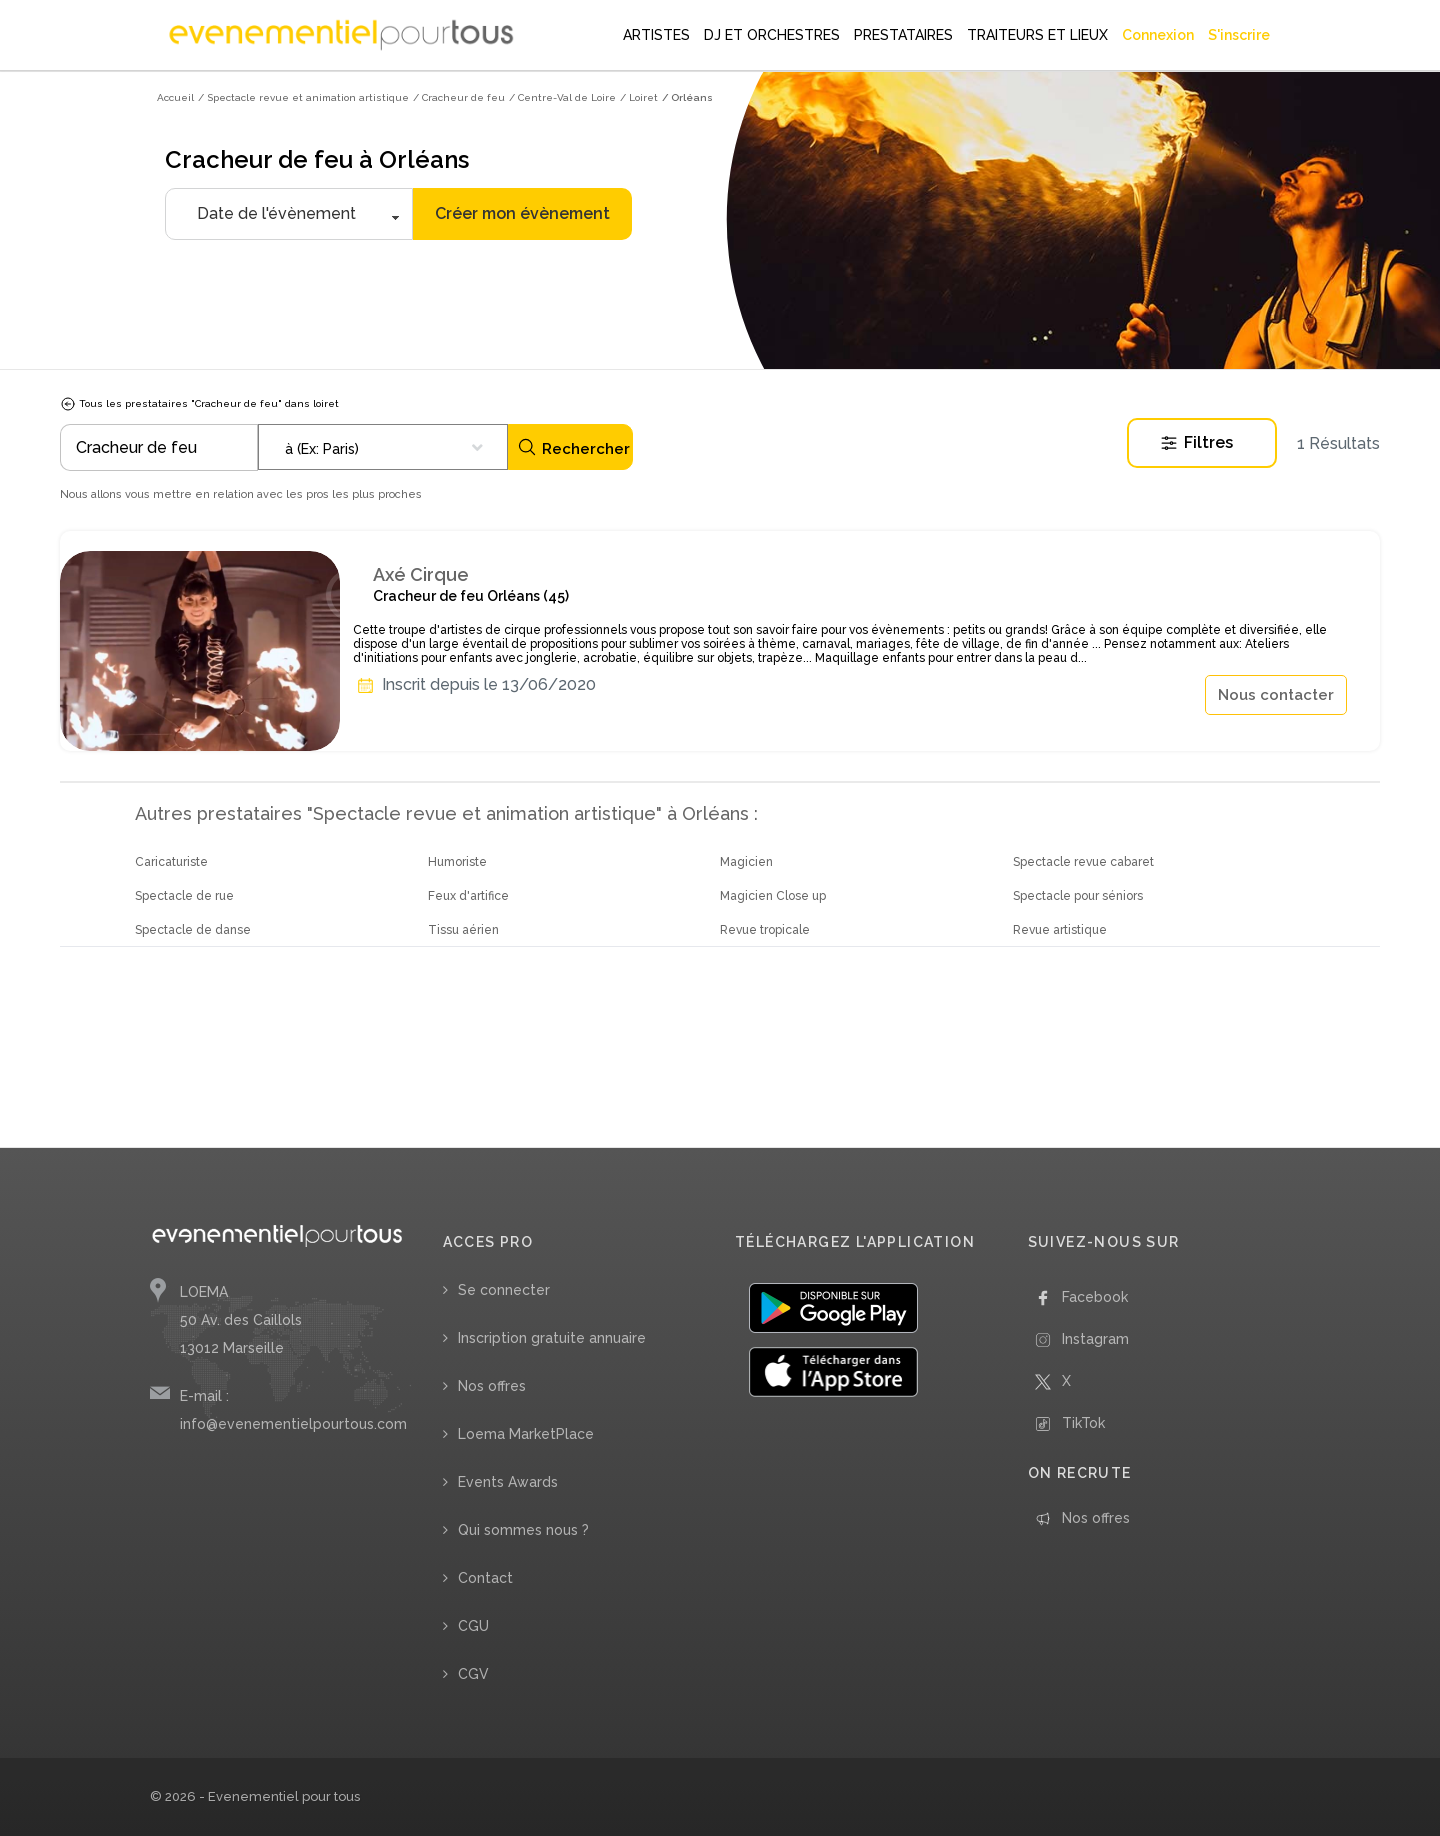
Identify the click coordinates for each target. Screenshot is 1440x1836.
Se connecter (504, 1290)
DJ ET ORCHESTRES (772, 35)
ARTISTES (656, 35)
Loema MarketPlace (526, 1434)
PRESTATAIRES (903, 35)
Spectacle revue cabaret (1083, 862)
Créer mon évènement (522, 213)
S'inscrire (1239, 35)
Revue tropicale (765, 930)
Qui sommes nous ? (523, 1530)
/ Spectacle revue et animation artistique (303, 97)
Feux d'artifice (468, 896)
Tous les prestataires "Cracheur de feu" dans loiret (199, 403)
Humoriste (457, 862)
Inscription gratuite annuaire (552, 1338)
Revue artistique (1060, 930)
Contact (485, 1578)
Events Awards (508, 1482)
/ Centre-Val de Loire (562, 97)
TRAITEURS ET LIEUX (1037, 35)
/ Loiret (639, 97)
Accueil (175, 97)
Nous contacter (1276, 695)
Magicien (746, 862)
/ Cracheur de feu (459, 97)
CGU (473, 1626)
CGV (473, 1674)
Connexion (1158, 35)
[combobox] (383, 447)
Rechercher (573, 447)
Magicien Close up (773, 896)
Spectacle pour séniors (1078, 896)
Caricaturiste (171, 862)
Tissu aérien (463, 930)
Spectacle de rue (184, 896)
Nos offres (492, 1386)
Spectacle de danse (193, 930)
